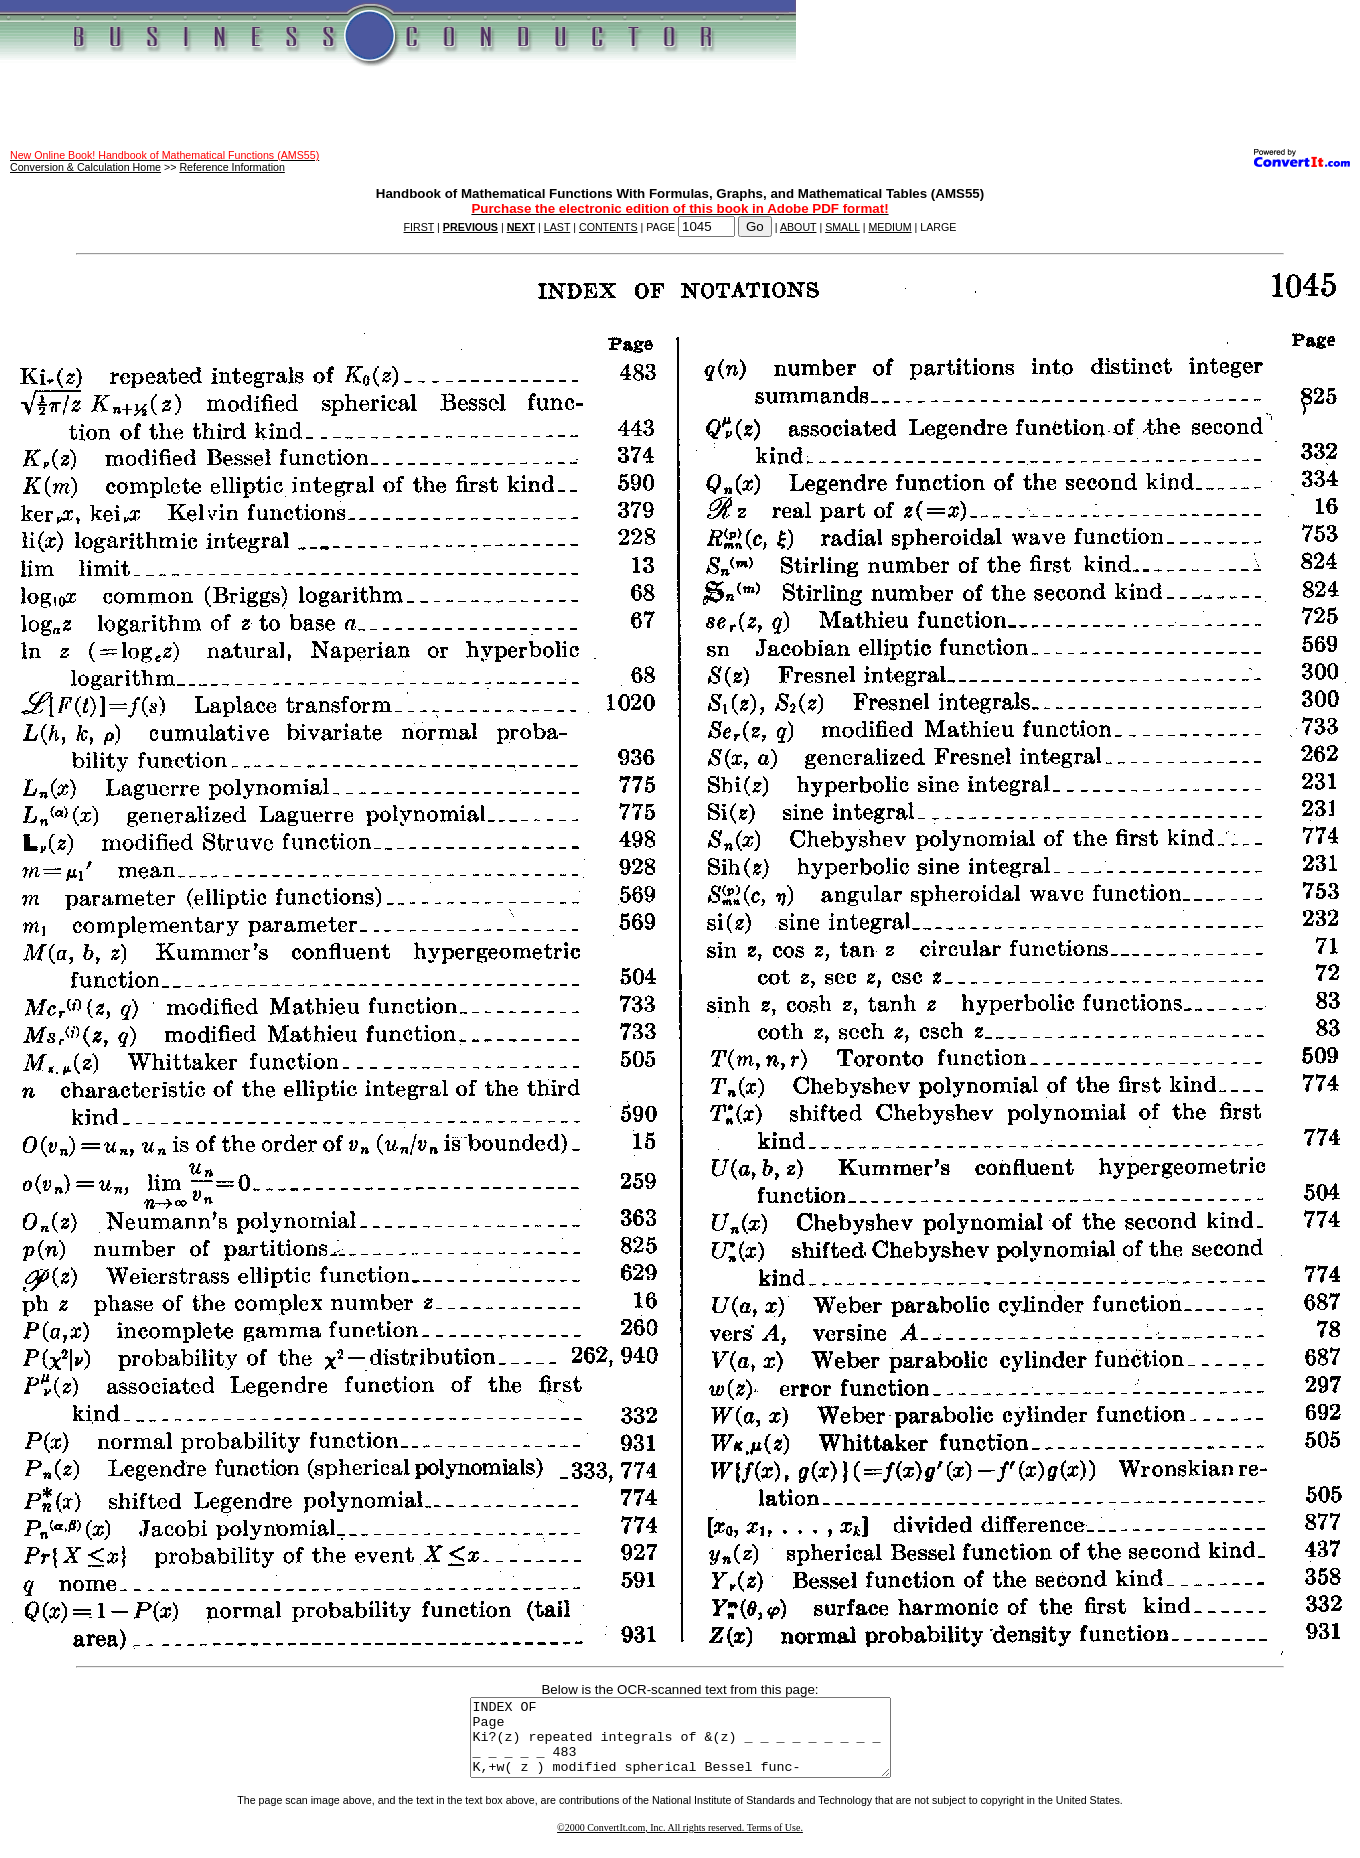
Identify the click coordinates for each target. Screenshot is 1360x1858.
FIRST (419, 227)
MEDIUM (889, 227)
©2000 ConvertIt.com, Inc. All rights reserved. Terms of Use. (680, 1842)
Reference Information (231, 167)
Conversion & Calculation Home (85, 167)
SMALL (842, 227)
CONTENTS (608, 227)
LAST (557, 227)
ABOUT (798, 227)
